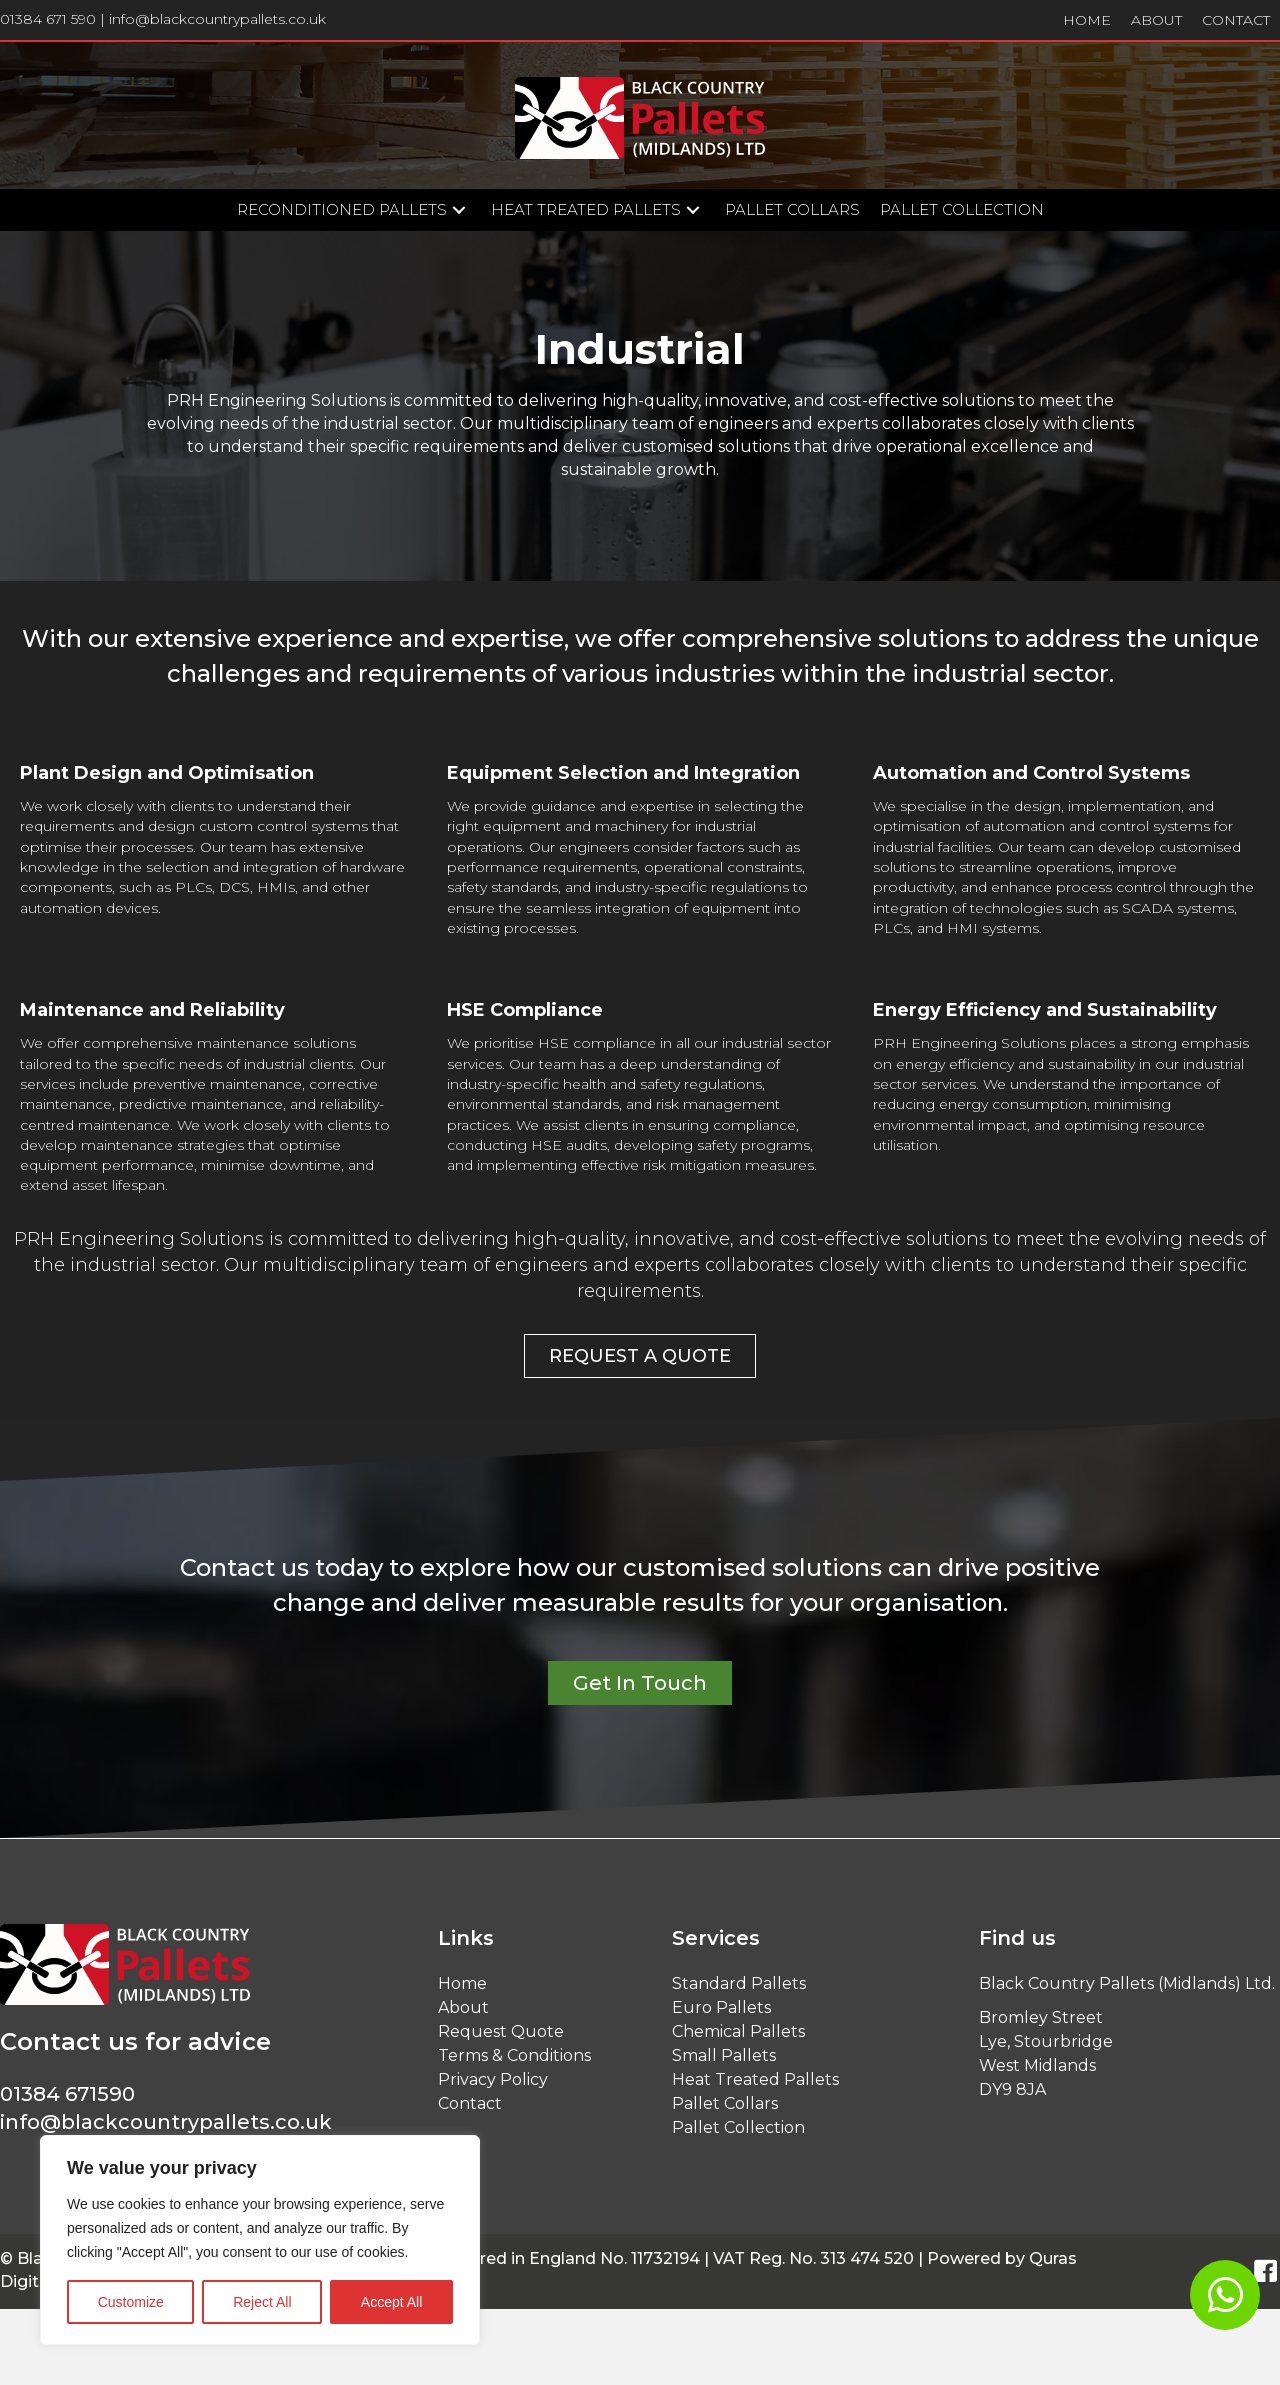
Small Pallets (724, 2055)
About (463, 2007)
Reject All (262, 2302)
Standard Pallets (739, 1983)
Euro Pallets (721, 2007)
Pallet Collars (725, 2103)
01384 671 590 (48, 19)
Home (462, 1983)
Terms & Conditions (514, 2055)
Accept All (391, 2302)
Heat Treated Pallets (755, 2079)
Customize (131, 2302)
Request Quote (501, 2031)
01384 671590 (67, 2094)
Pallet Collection (738, 2127)
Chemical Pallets (738, 2031)
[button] (459, 210)
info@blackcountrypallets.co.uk (217, 19)
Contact (470, 2103)
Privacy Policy (493, 2079)
